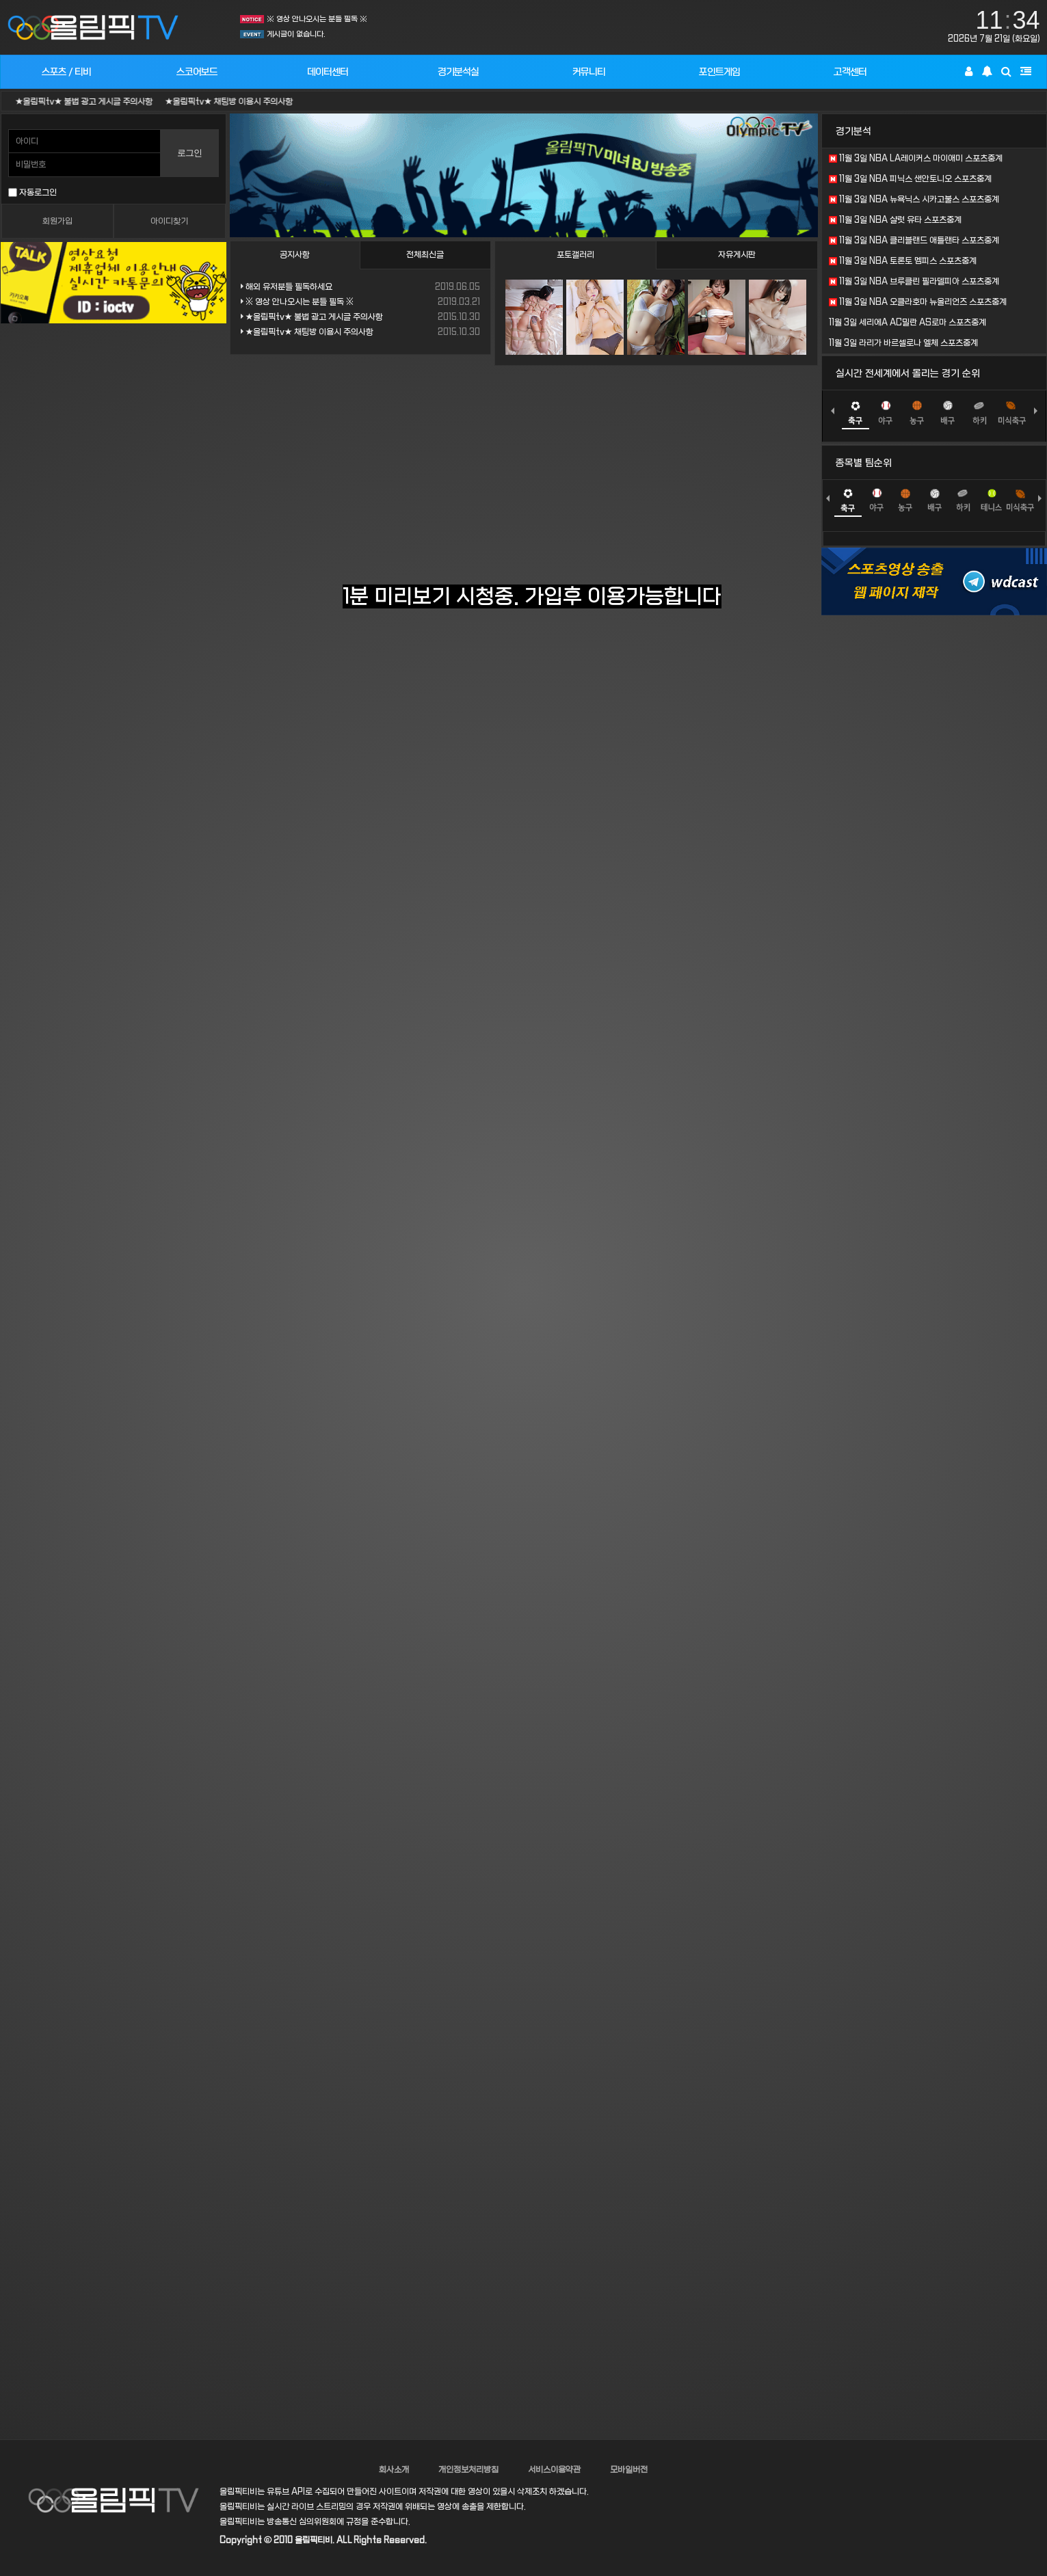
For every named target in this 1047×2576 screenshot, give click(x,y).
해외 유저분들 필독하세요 (286, 287)
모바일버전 (629, 2470)
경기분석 (853, 131)
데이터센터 (327, 71)
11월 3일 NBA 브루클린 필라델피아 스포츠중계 (914, 281)
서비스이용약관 (554, 2470)
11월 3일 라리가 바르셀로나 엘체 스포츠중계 (903, 343)
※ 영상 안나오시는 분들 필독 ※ (317, 19)
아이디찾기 (169, 221)
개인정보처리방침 (468, 2470)
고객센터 (850, 71)
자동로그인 (32, 193)
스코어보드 (196, 71)
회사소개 (394, 2470)
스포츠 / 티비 (66, 71)
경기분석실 (458, 71)
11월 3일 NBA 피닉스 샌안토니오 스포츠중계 (910, 179)
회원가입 (57, 221)
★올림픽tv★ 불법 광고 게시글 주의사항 (102, 102)
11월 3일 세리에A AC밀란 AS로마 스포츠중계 (907, 322)
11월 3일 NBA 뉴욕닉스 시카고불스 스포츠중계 (914, 199)
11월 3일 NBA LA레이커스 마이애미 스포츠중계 (916, 158)
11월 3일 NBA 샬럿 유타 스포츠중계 (895, 220)
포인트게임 (719, 71)
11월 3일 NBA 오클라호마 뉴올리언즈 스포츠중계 (918, 302)
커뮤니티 (588, 71)
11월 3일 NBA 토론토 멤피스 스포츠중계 (903, 261)
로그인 (189, 153)
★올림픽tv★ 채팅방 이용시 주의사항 (247, 102)
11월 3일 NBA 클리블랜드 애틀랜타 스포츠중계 (914, 240)
